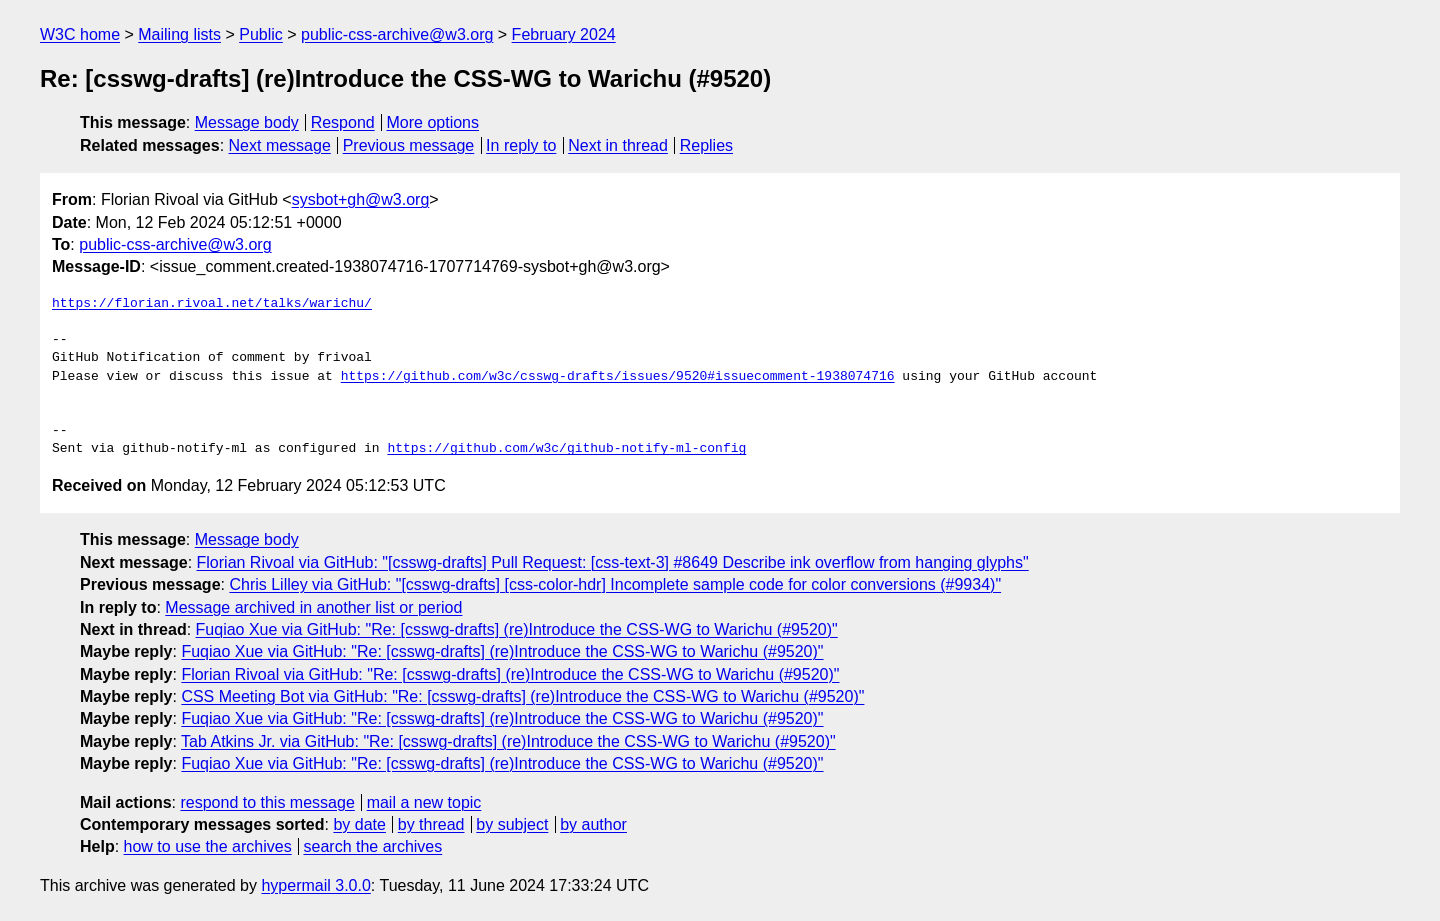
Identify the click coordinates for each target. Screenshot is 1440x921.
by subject (512, 824)
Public (261, 34)
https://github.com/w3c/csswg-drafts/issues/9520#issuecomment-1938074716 (618, 377)
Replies (706, 145)
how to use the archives (208, 846)
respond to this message (267, 802)
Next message (280, 145)
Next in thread (618, 145)
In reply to (521, 145)
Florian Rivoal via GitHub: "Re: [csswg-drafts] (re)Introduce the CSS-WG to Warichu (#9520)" (510, 674)
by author (593, 824)
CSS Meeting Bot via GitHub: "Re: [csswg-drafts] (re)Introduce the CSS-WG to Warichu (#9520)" (522, 696)
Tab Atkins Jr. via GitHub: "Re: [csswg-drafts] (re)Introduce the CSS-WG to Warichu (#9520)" (508, 741)
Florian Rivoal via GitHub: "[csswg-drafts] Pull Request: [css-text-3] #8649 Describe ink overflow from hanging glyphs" (613, 562)
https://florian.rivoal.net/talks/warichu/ (212, 304)
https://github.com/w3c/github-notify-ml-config (566, 449)
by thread (431, 824)
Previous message (409, 145)
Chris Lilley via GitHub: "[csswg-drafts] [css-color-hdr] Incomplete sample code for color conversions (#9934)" (615, 584)
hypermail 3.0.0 (315, 885)
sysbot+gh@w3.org (361, 199)
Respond (343, 122)
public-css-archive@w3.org (397, 34)
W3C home (80, 34)
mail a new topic (424, 802)
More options (433, 122)
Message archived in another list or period (313, 607)
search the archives (373, 846)
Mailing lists (179, 34)
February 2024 (564, 34)
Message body (247, 122)
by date (359, 824)
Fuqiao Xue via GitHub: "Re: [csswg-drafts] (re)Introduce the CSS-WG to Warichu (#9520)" (517, 629)
